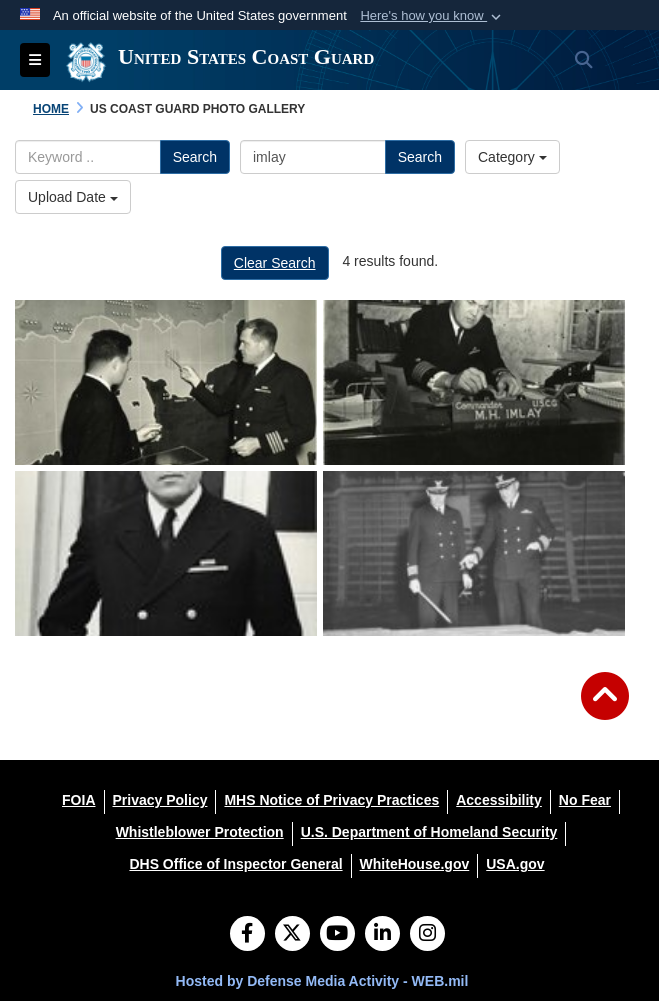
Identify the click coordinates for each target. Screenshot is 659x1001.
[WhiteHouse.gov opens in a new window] (415, 864)
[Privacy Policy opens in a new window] (160, 800)
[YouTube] (337, 935)
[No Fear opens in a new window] (585, 800)
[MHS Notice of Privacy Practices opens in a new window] (331, 800)
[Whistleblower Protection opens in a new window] (200, 832)
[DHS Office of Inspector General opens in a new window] (235, 864)
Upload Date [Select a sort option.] (73, 197)
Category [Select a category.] (512, 157)
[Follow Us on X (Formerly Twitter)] (292, 935)
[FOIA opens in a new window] (78, 800)
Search (195, 157)
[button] (432, 16)
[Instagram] (427, 935)
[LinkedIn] (382, 935)
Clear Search (275, 263)
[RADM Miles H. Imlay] (166, 382)
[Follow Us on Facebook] (247, 935)
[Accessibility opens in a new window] (499, 800)
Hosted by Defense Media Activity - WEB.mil (322, 981)
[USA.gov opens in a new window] (515, 864)
